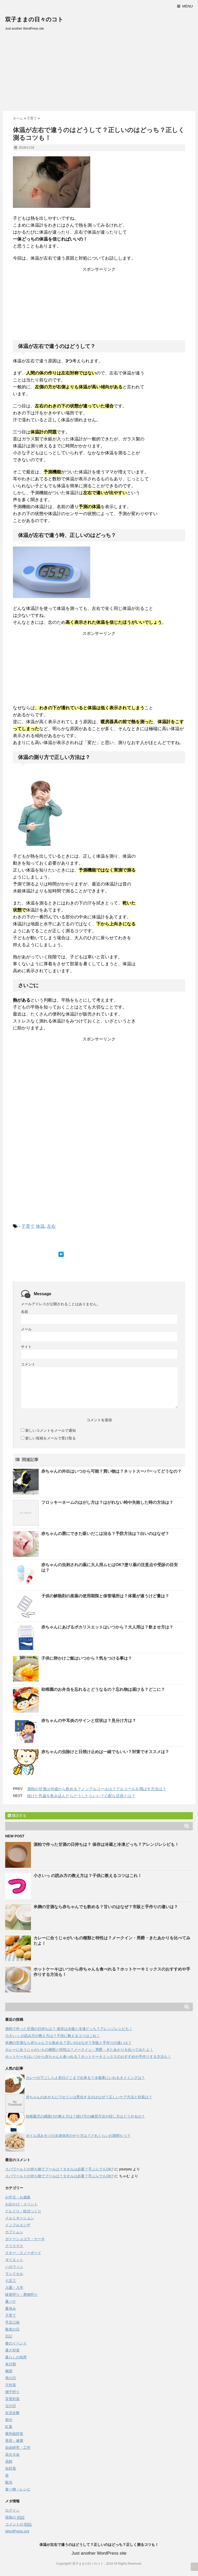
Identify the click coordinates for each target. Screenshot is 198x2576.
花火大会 (12, 2454)
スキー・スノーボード (23, 2253)
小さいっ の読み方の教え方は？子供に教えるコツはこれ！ (88, 1875)
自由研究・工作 (17, 2447)
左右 (51, 1226)
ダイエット (14, 2260)
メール (26, 1329)
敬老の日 (12, 2329)
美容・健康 (14, 2440)
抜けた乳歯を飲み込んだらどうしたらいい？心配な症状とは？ (81, 1796)
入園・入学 (14, 2287)
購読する (17, 1815)
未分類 (10, 2364)
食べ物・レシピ (17, 2489)
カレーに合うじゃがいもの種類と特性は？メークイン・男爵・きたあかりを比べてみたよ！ (79, 2050)
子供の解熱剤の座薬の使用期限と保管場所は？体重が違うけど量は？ (105, 1596)
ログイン (12, 2510)
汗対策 (10, 2385)
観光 (8, 2482)
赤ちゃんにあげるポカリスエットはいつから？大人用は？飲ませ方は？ (107, 1627)
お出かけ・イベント (21, 2204)
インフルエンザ (17, 2225)
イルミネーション (19, 2218)
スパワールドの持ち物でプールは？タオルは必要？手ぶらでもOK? (59, 2169)
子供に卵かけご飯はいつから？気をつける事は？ (86, 1658)
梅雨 (8, 2371)
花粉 (8, 2461)
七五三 (10, 2281)
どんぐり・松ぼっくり (23, 2211)
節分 (8, 2420)
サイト (26, 1347)
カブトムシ (14, 2232)
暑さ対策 (12, 2350)
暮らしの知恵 (16, 2357)
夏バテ (10, 2301)
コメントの (18, 2524)
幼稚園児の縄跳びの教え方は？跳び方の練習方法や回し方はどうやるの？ (85, 2116)
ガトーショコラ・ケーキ (25, 2239)
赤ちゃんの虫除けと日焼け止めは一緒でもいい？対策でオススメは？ (105, 1752)
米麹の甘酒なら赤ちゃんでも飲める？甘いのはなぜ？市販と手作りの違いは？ (106, 1907)
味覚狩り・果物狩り (21, 2294)
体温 (40, 1226)
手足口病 (12, 2322)
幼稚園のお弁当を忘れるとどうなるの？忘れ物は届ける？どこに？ (103, 1689)
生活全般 (12, 2413)
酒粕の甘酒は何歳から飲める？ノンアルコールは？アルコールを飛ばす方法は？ (96, 1789)
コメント (28, 1364)
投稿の (14, 2517)
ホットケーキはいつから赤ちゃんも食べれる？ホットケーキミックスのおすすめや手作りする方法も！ (88, 2056)
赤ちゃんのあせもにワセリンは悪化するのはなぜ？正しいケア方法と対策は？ (89, 2097)
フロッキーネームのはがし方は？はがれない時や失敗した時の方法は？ (107, 1502)
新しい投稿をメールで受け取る (50, 1438)
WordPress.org (17, 2531)
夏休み (10, 2308)
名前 (24, 1312)
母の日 (10, 2378)
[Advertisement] (99, 72)
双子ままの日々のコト (34, 19)
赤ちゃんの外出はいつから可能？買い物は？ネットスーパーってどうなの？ (111, 1471)
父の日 (10, 2406)
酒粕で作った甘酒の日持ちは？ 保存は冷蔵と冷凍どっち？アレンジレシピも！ (106, 1844)
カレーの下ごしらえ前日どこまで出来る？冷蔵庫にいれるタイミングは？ (85, 2078)
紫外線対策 (14, 2434)
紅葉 (8, 2427)
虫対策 (10, 2468)
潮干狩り (12, 2392)
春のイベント (16, 2343)
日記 (8, 2336)
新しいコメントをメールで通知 (50, 1430)
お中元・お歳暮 (17, 2197)
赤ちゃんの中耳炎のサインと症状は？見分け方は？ (88, 1720)
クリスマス (14, 2246)
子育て (28, 1226)
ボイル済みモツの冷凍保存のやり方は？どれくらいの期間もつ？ (78, 2136)
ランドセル (14, 2274)
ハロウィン (14, 2267)
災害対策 (12, 2399)
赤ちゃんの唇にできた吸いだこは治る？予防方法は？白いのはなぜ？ (105, 1533)
